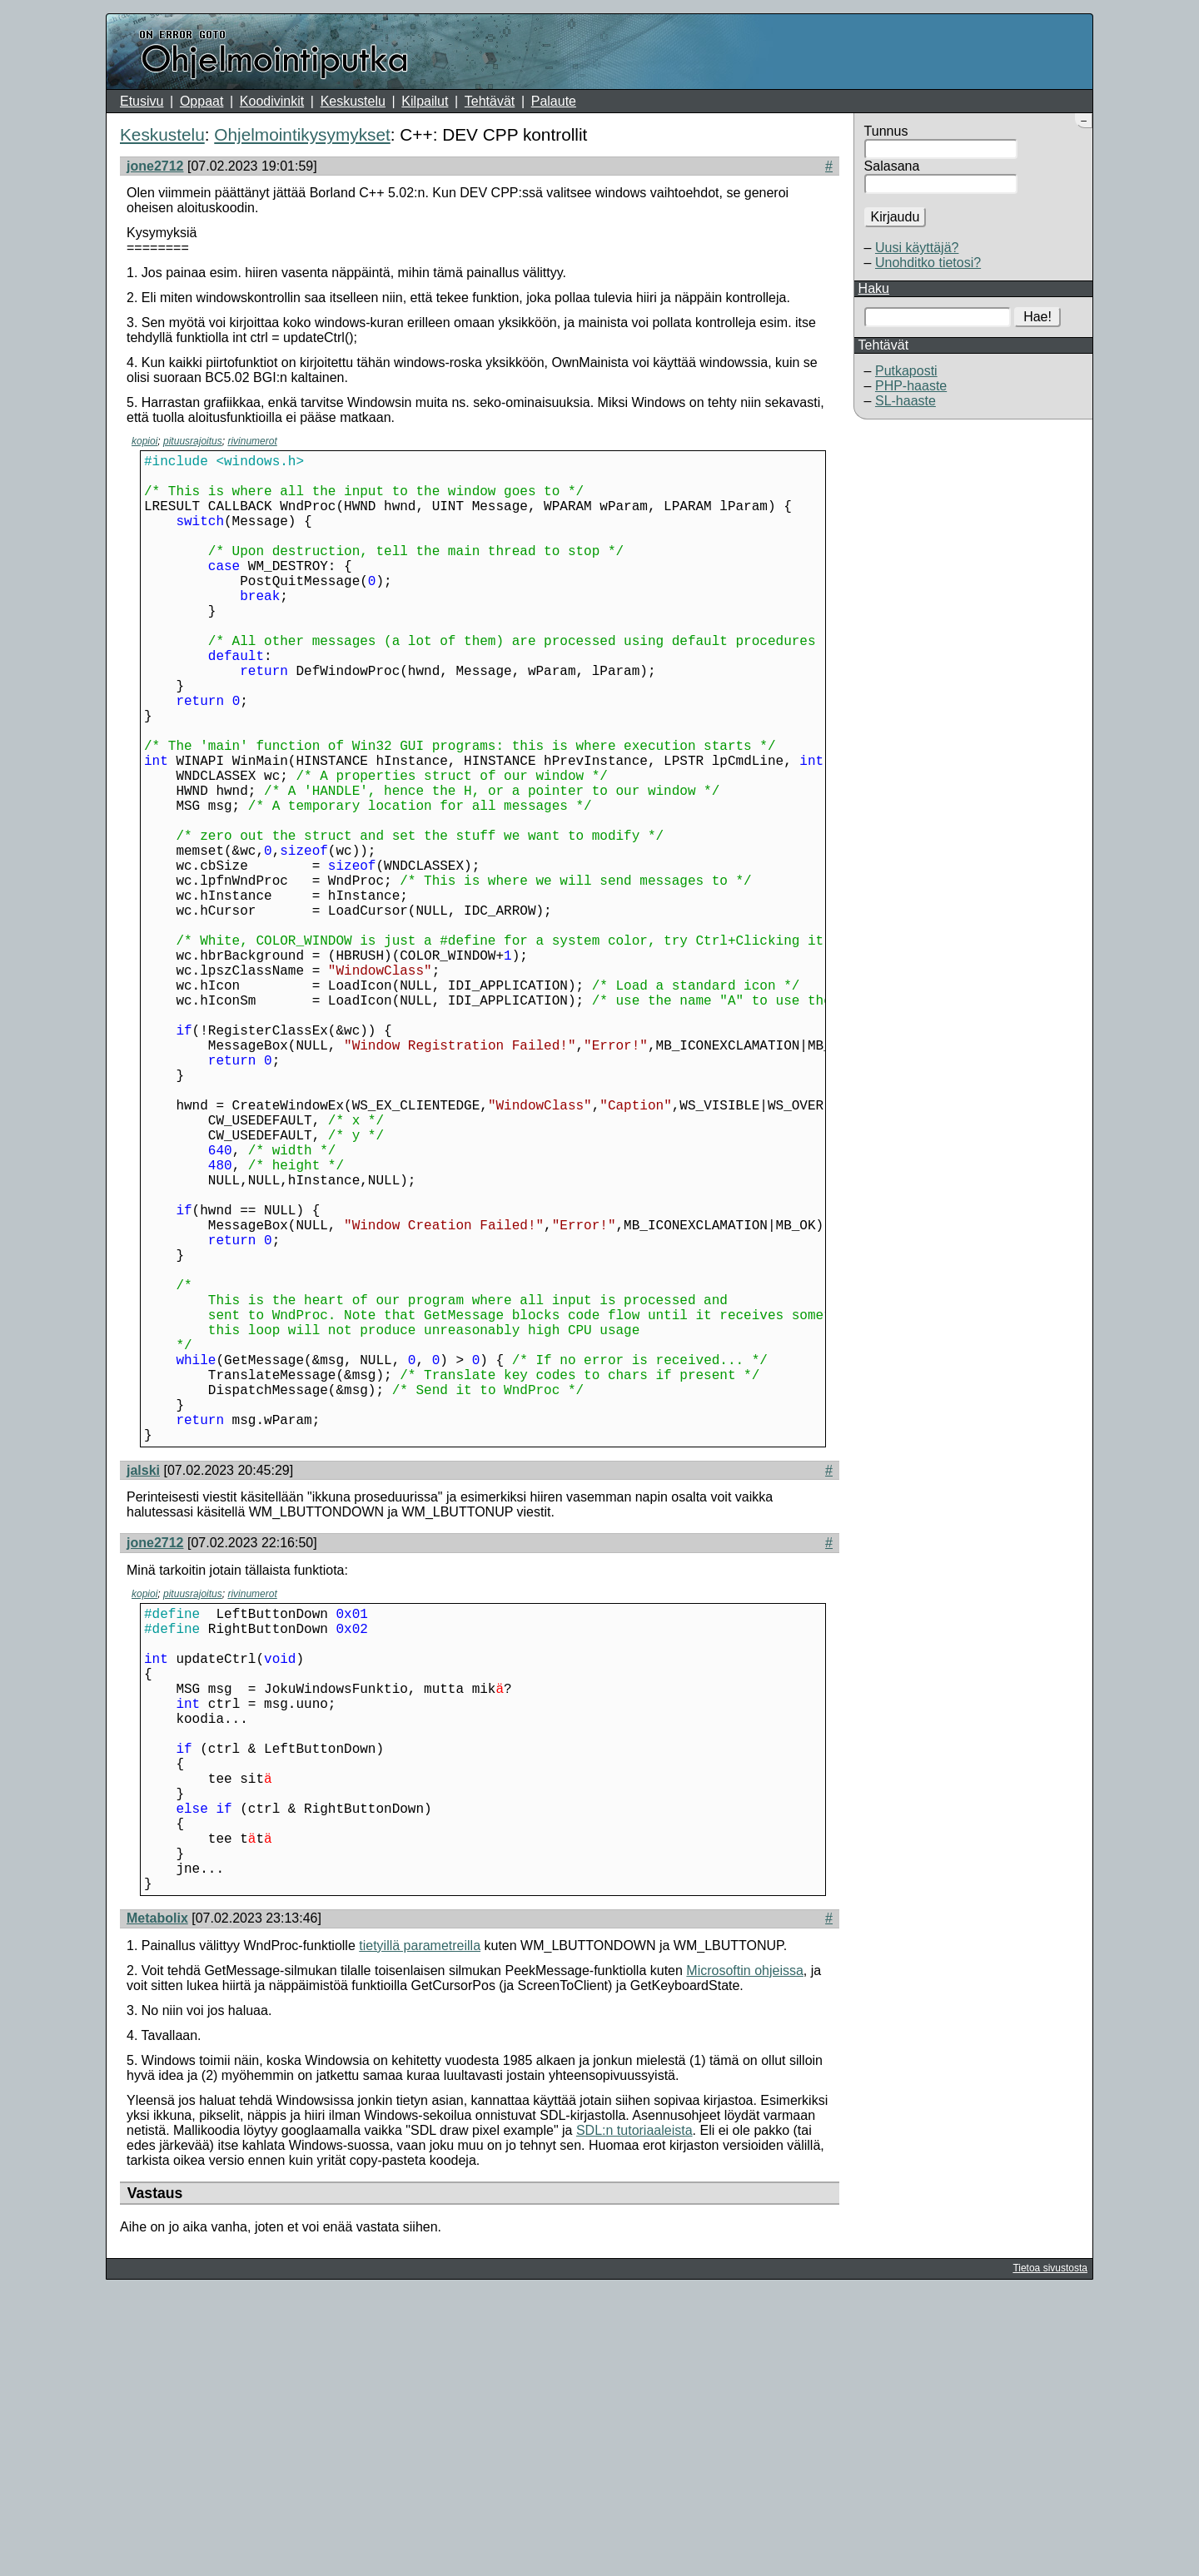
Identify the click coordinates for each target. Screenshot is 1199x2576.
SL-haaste (905, 401)
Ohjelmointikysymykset (302, 134)
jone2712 (155, 166)
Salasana (892, 166)
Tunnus (886, 131)
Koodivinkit (272, 101)
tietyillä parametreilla (419, 2228)
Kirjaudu (895, 217)
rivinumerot (251, 441)
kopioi (144, 441)
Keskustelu (353, 101)
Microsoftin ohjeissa (744, 2253)
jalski (143, 1690)
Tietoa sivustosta (1049, 2551)
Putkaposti (906, 371)
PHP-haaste (911, 386)
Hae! (1037, 317)
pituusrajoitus (192, 441)
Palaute (553, 101)
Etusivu (141, 101)
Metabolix (157, 2201)
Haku (873, 288)
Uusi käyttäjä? (917, 248)
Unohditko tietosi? (928, 263)
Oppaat (201, 101)
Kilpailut (424, 101)
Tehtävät (490, 101)
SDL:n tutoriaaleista (634, 2413)
